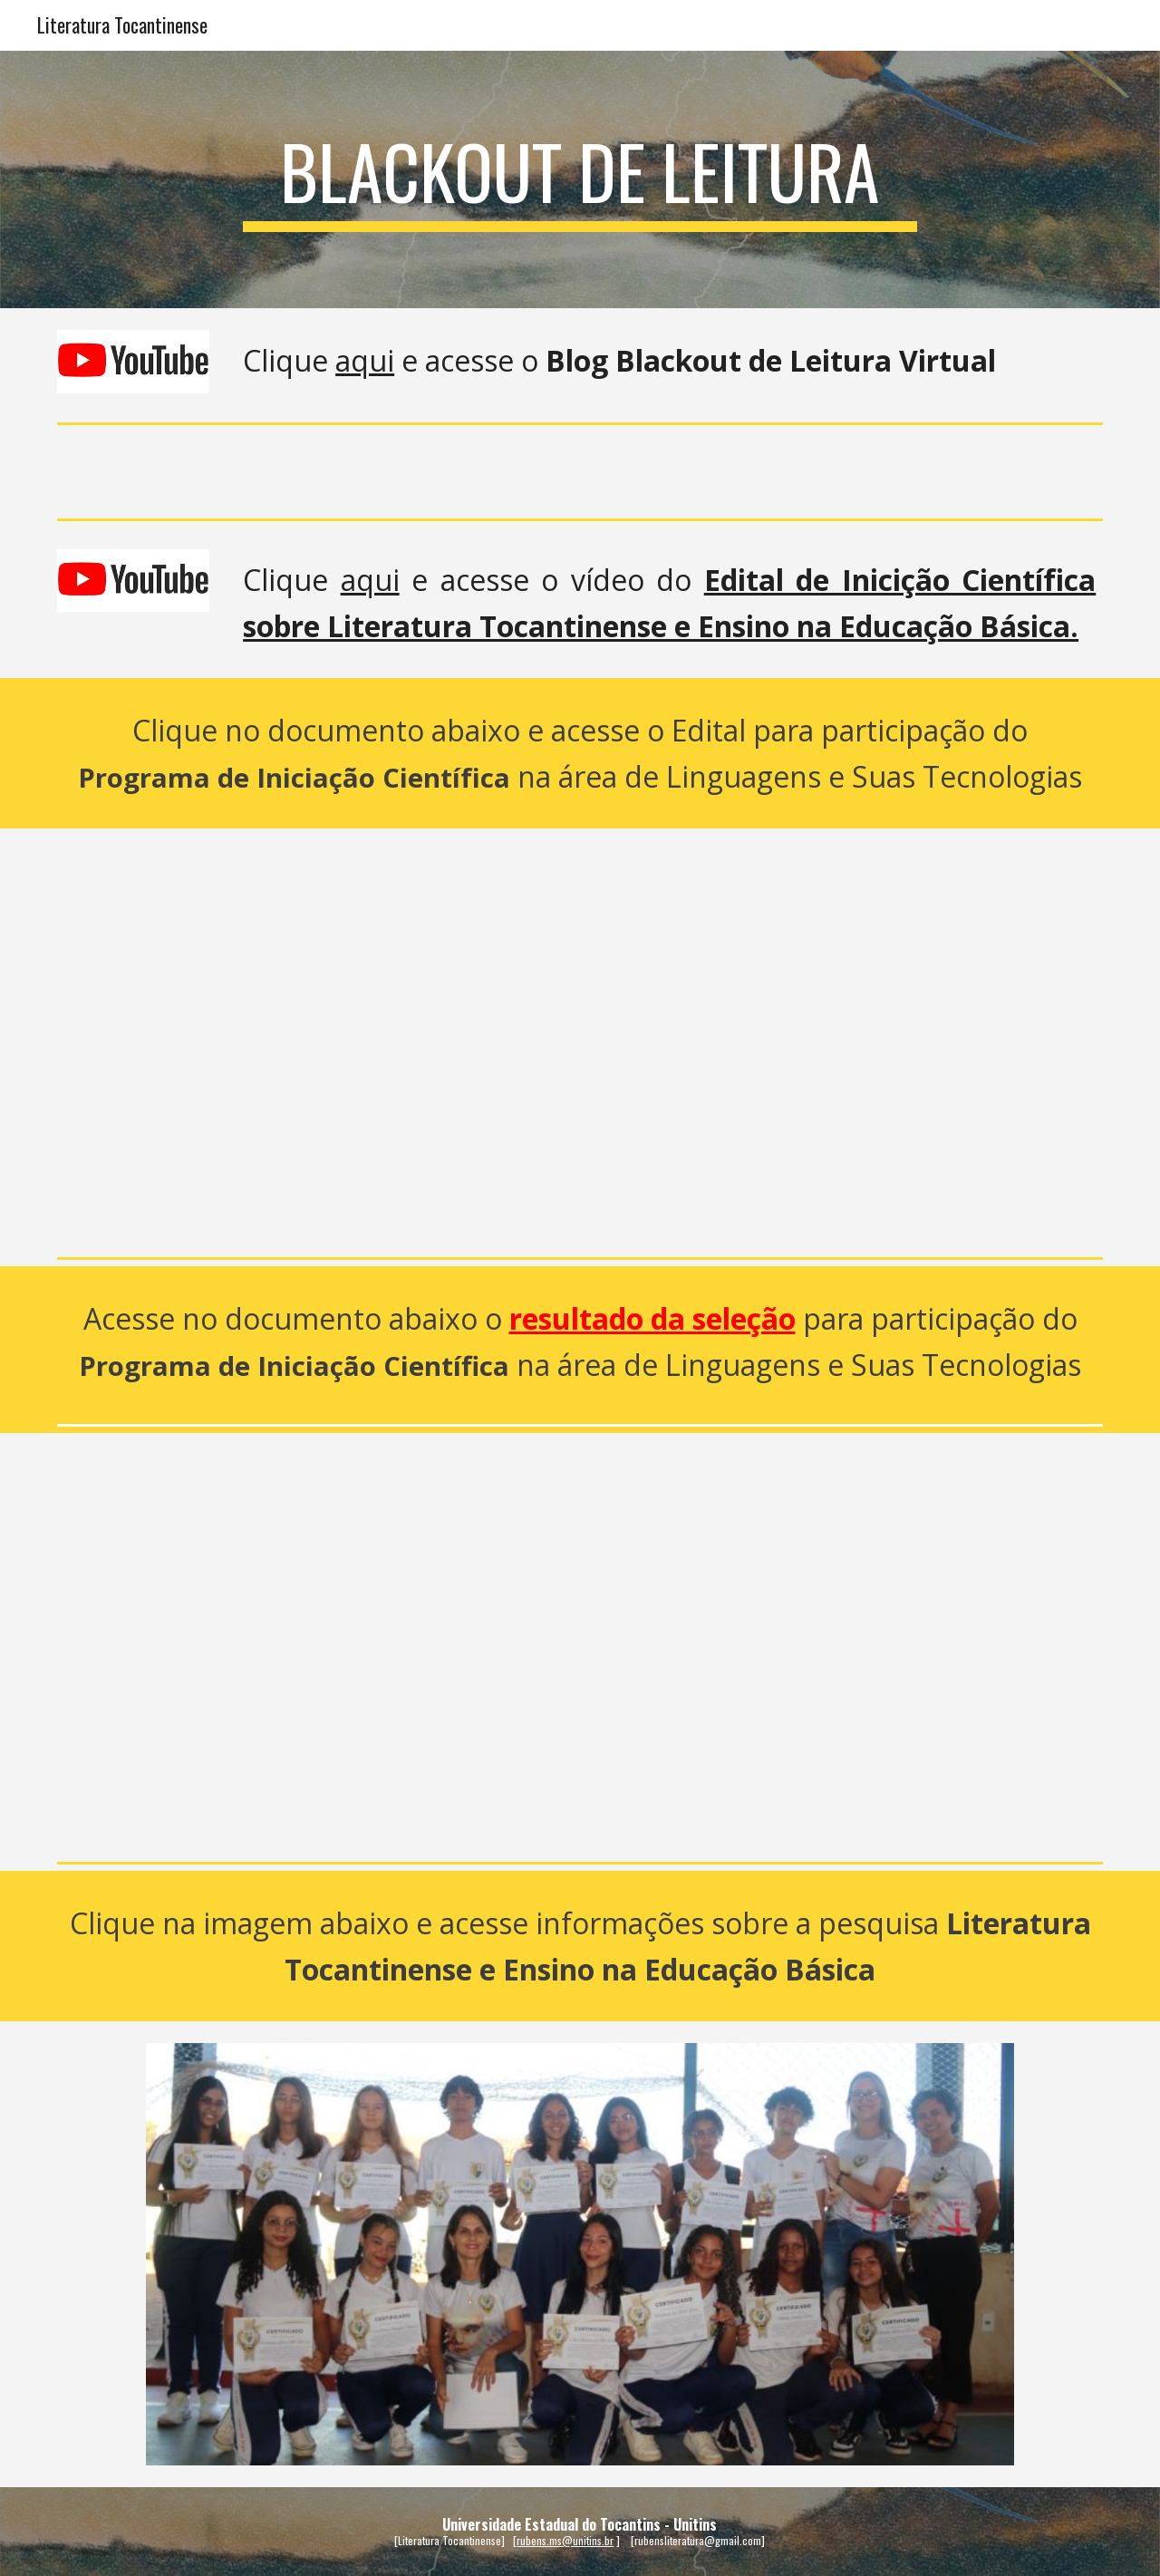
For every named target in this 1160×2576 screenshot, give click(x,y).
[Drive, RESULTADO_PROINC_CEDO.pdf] (580, 1644)
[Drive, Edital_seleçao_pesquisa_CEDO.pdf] (580, 1039)
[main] (580, 179)
